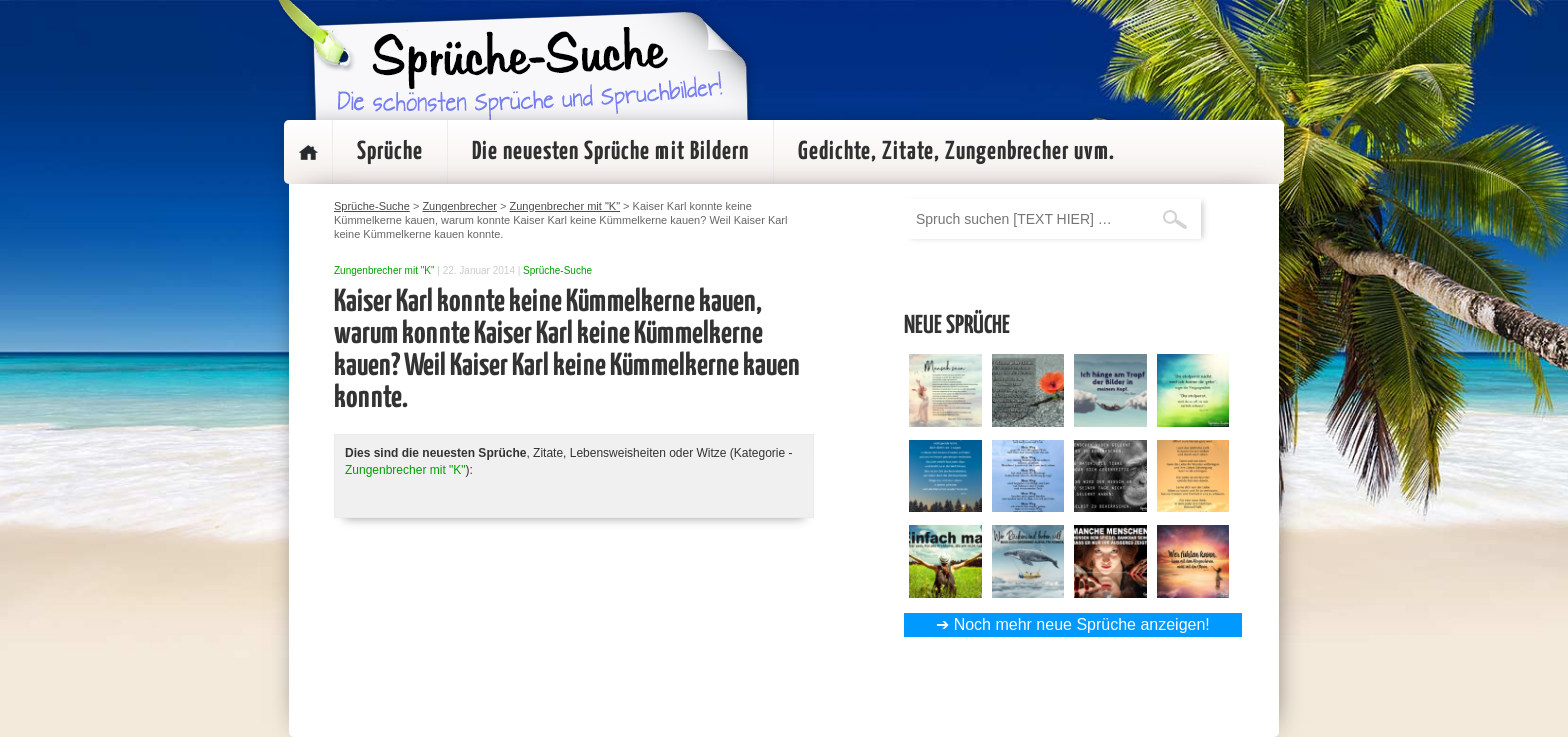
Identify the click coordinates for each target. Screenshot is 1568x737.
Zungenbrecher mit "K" (384, 270)
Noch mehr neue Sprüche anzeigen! (1082, 624)
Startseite (308, 152)
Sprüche (390, 152)
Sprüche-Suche (557, 270)
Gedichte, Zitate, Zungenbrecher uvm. (956, 152)
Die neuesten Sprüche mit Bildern (610, 152)
